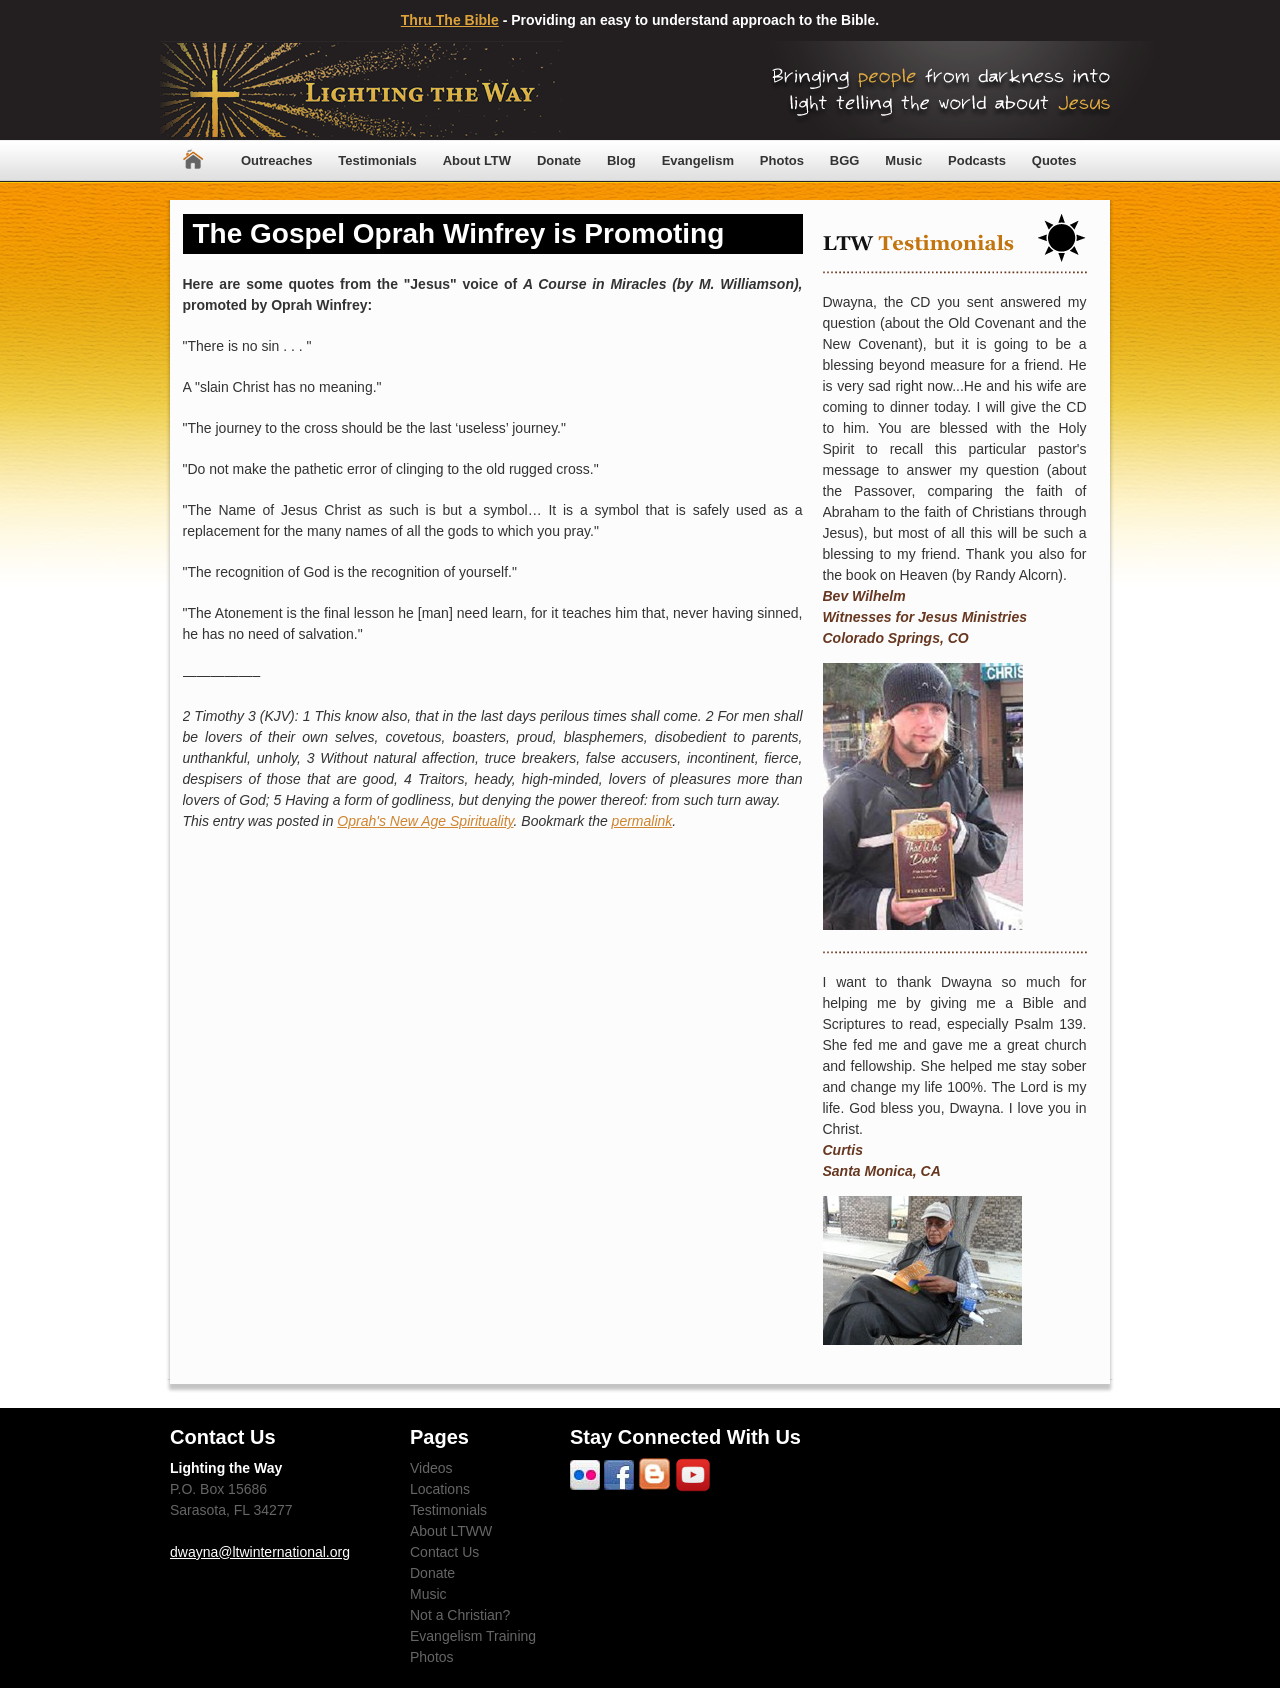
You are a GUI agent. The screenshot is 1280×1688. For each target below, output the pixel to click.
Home (193, 160)
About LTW (477, 160)
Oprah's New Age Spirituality (425, 821)
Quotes (1054, 160)
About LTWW (451, 1531)
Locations (440, 1489)
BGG (845, 160)
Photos (782, 160)
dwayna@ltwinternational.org (260, 1552)
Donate (559, 160)
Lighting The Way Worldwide (361, 90)
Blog (621, 160)
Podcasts (977, 160)
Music (903, 160)
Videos (431, 1468)
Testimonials (377, 160)
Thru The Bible (450, 20)
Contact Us (444, 1552)
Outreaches (277, 160)
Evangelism (698, 160)
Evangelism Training (473, 1636)
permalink (642, 821)
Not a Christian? (460, 1615)
